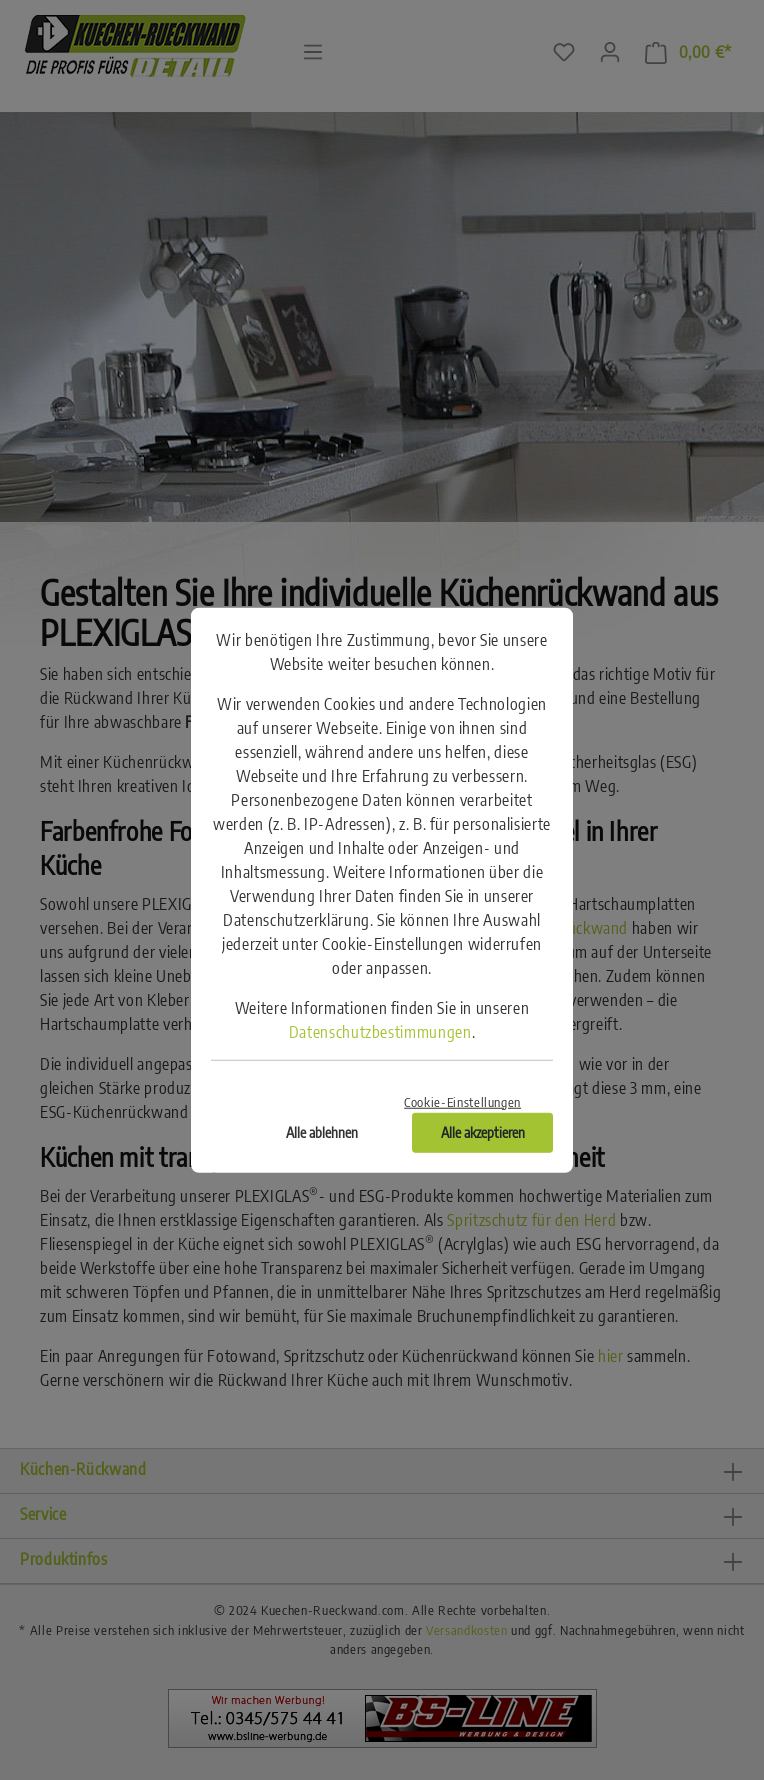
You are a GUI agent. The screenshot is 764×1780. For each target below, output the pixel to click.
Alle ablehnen (322, 1131)
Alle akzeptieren (483, 1131)
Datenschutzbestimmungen (380, 1032)
